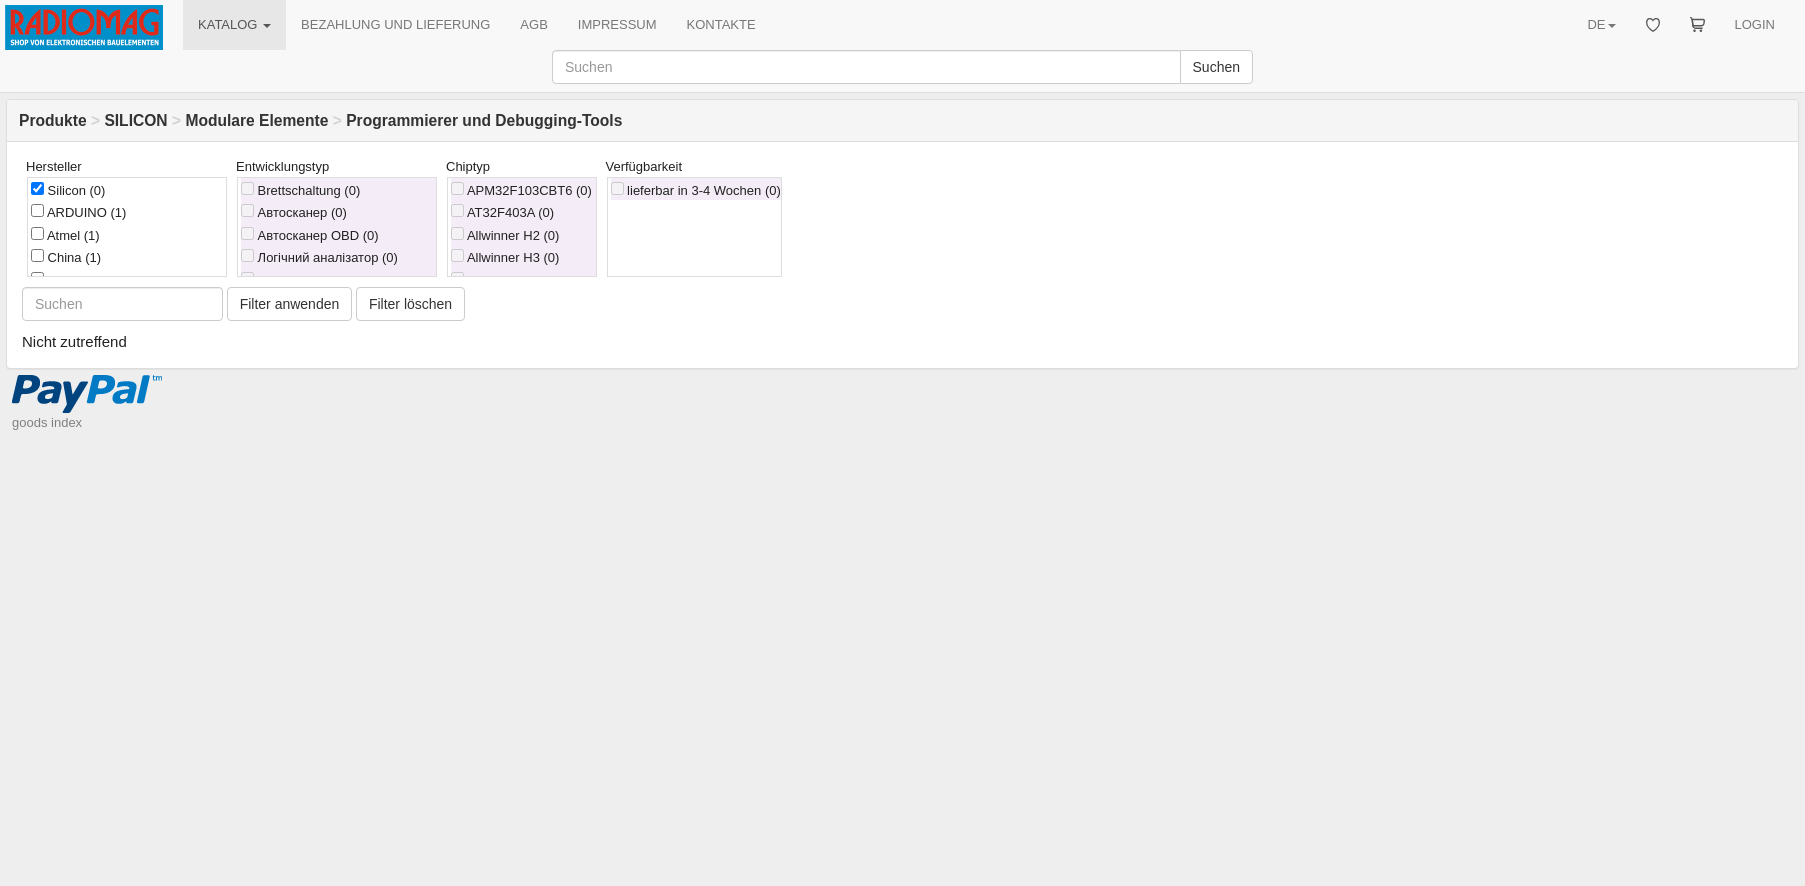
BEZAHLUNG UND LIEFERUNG (395, 24)
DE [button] (1601, 24)
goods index (47, 422)
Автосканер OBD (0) (310, 235)
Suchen (1216, 67)
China (66, 257)
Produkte (53, 120)
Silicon (68, 190)
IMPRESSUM (617, 24)
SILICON (135, 120)
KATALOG (234, 24)
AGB (533, 24)
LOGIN (1755, 24)
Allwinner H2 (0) (505, 235)
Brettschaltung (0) (300, 190)
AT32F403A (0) (502, 212)
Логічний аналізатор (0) (319, 257)
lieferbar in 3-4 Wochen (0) (696, 190)
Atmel (65, 235)
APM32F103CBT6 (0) (521, 190)
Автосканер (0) (294, 212)
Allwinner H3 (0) (505, 257)
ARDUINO (78, 212)
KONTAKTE (721, 24)
